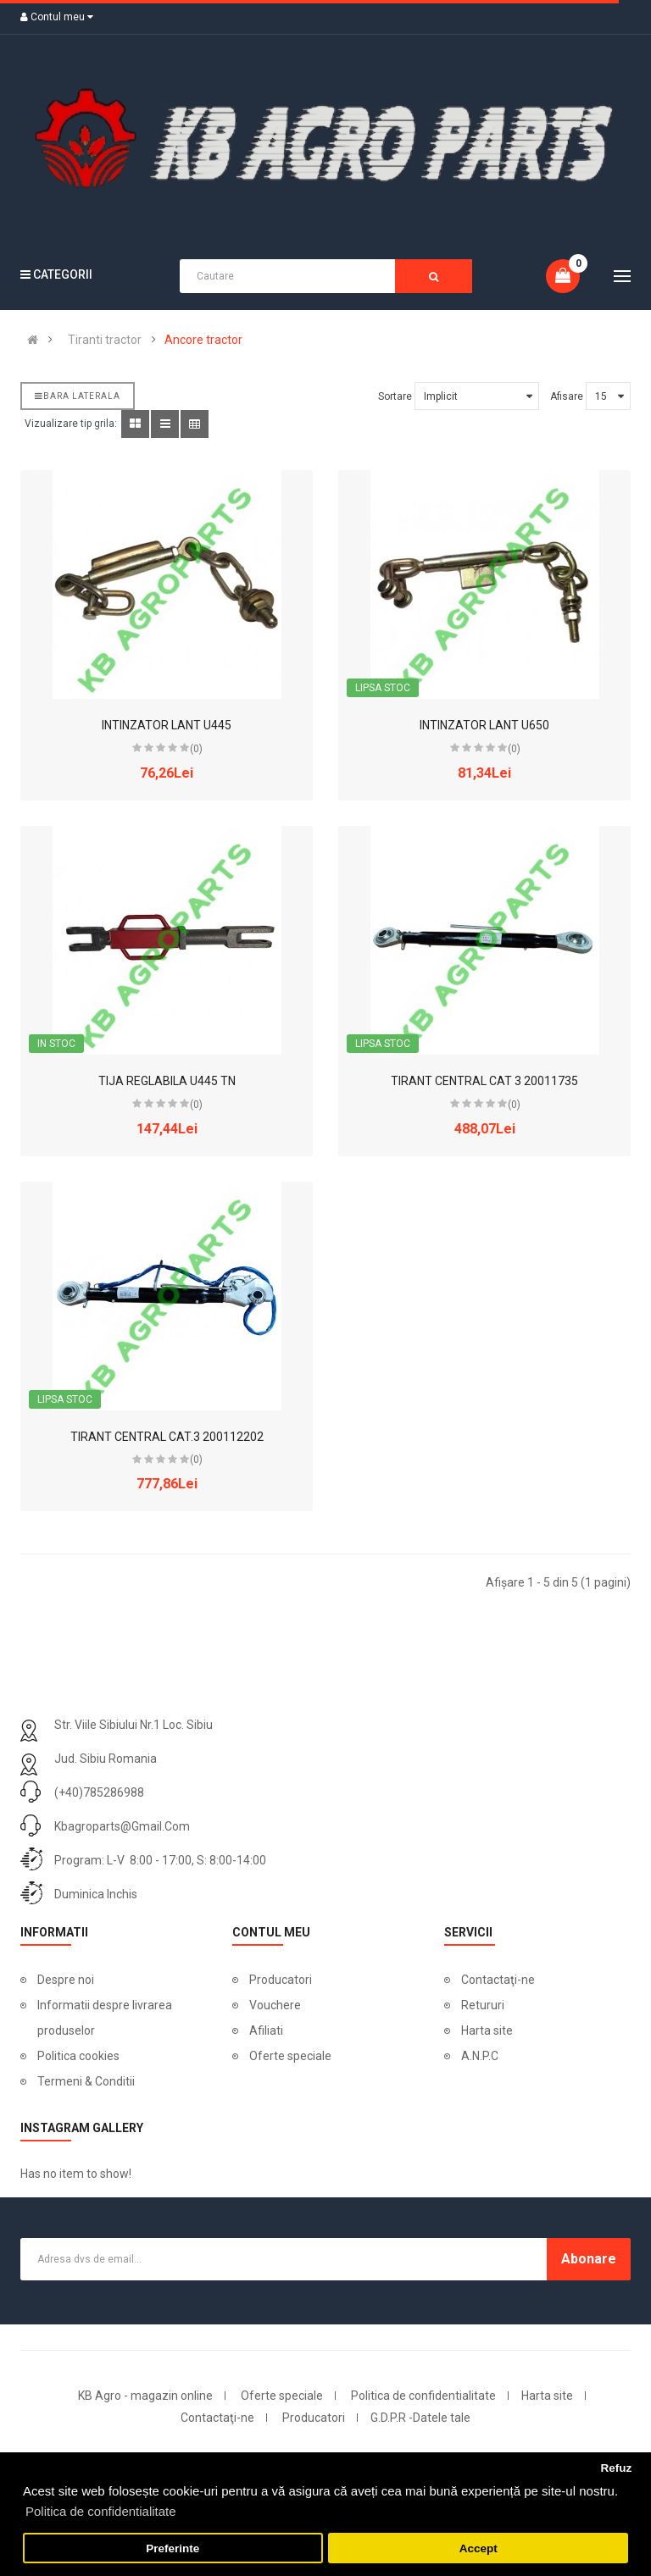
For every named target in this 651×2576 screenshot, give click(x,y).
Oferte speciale (290, 2056)
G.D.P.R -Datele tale (420, 2417)
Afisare (566, 396)
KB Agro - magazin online (145, 2395)
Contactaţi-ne (498, 1979)
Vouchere (275, 2005)
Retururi (482, 2005)
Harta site (487, 2030)
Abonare (588, 2259)
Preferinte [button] (172, 2548)
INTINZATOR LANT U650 (484, 725)
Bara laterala (77, 396)
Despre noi (65, 1979)
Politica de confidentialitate (423, 2395)
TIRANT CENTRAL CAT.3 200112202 (167, 1436)
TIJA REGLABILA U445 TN (167, 1081)
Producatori (280, 1979)
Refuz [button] (616, 2468)
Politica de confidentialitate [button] (100, 2511)
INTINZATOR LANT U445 (166, 725)
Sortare (395, 396)
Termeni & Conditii (86, 2081)
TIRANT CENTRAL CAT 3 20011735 (484, 1081)
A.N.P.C (479, 2056)
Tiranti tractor (105, 340)
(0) (196, 749)
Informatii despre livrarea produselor (104, 2017)
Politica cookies (78, 2056)
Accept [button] (478, 2548)
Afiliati (266, 2030)
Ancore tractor (203, 340)
